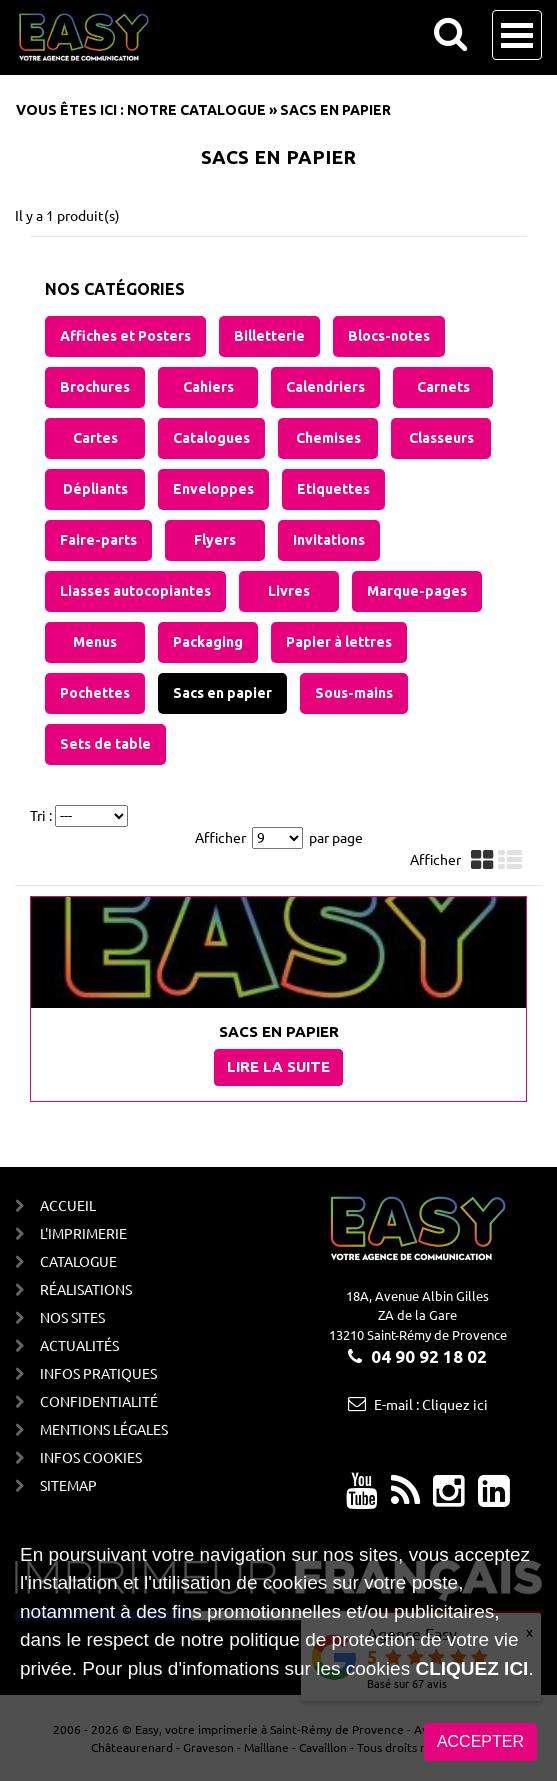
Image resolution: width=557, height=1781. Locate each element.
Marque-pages (417, 591)
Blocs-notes (389, 336)
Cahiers (208, 387)
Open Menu (517, 35)
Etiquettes (333, 489)
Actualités (79, 1345)
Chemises (328, 438)
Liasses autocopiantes (135, 591)
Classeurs (441, 438)
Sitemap (68, 1485)
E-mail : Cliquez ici (431, 1404)
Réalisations (86, 1289)
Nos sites (72, 1317)
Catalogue (78, 1261)
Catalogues (211, 438)
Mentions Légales (104, 1429)
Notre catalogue (196, 110)
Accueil (68, 1205)
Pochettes (95, 693)
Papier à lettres (339, 642)
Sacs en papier (222, 693)
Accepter (480, 1744)
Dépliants (95, 489)
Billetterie (269, 336)
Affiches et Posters (125, 336)
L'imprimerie (83, 1233)
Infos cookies (91, 1457)
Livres (289, 591)
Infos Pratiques (98, 1373)
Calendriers (325, 387)
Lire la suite (278, 1066)
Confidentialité (99, 1401)
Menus (95, 642)
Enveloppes (213, 489)
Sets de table (105, 744)
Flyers (215, 540)
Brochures (95, 387)
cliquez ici (471, 1671)
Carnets (443, 387)
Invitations (329, 540)
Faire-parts (98, 540)
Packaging (208, 642)
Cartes (95, 438)
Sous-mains (354, 693)
